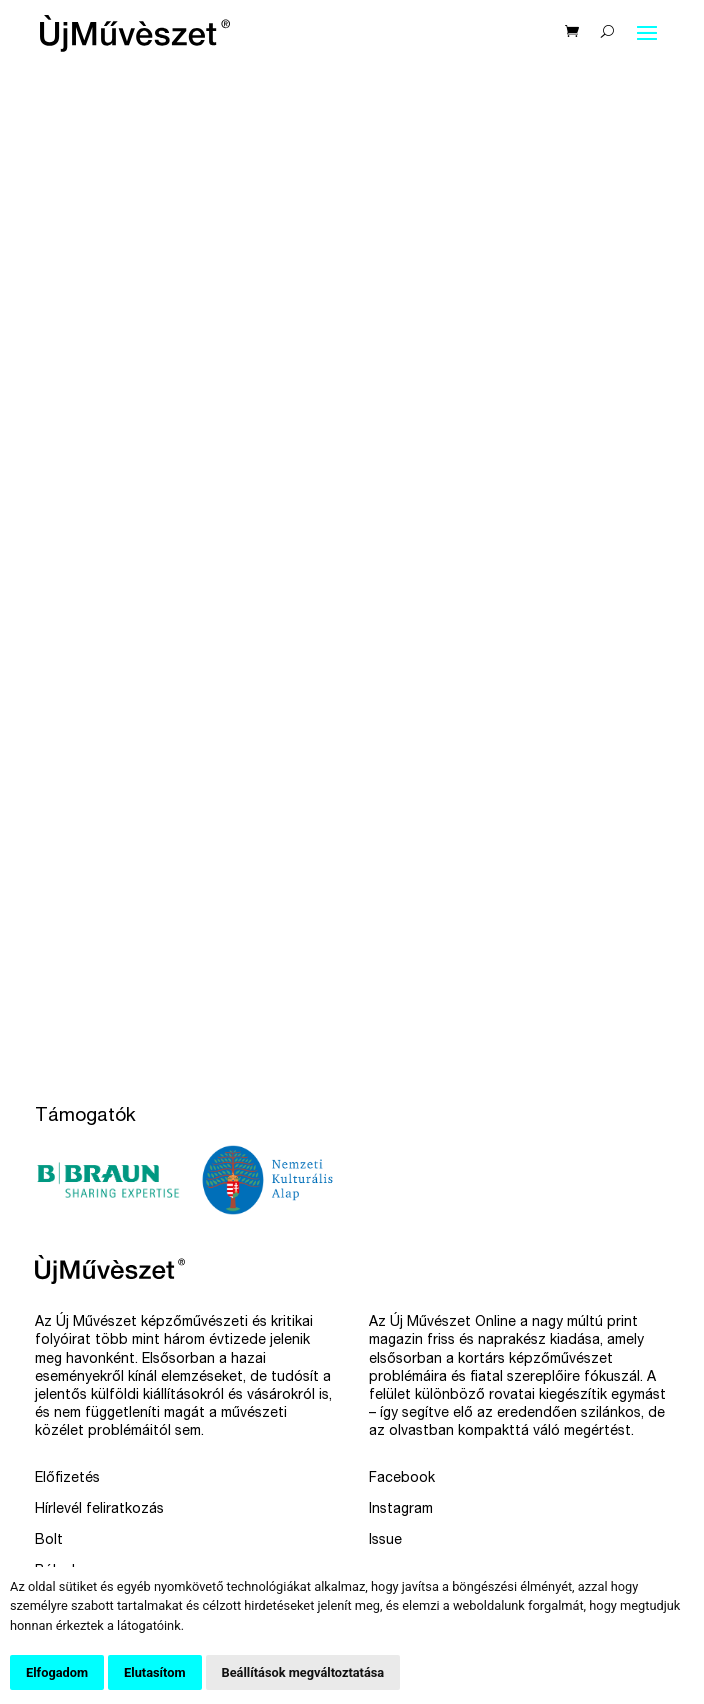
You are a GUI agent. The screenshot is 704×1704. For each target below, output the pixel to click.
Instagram (401, 1510)
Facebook (402, 1479)
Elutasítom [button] (154, 1672)
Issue (385, 1541)
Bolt (49, 1541)
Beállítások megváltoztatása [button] (303, 1672)
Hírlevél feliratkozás (99, 1510)
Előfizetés (67, 1479)
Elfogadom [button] (57, 1672)
